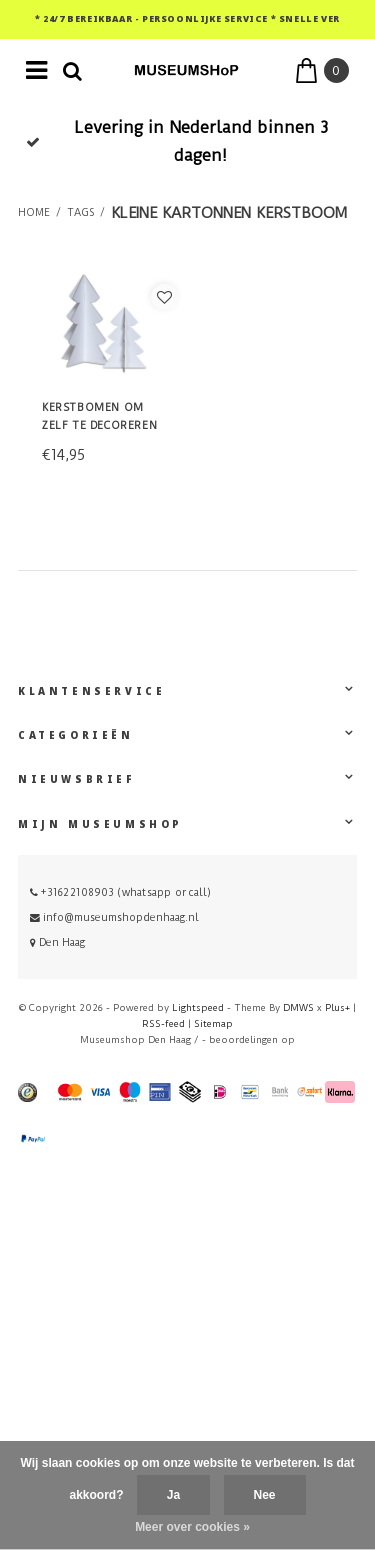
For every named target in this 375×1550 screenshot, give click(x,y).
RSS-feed (163, 1023)
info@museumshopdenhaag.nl (114, 917)
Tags (80, 213)
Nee (265, 1495)
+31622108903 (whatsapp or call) (120, 892)
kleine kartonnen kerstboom (229, 213)
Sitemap (213, 1023)
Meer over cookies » (192, 1527)
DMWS (298, 1007)
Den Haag (57, 942)
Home (34, 213)
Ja (173, 1495)
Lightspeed (198, 1007)
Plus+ (337, 1007)
